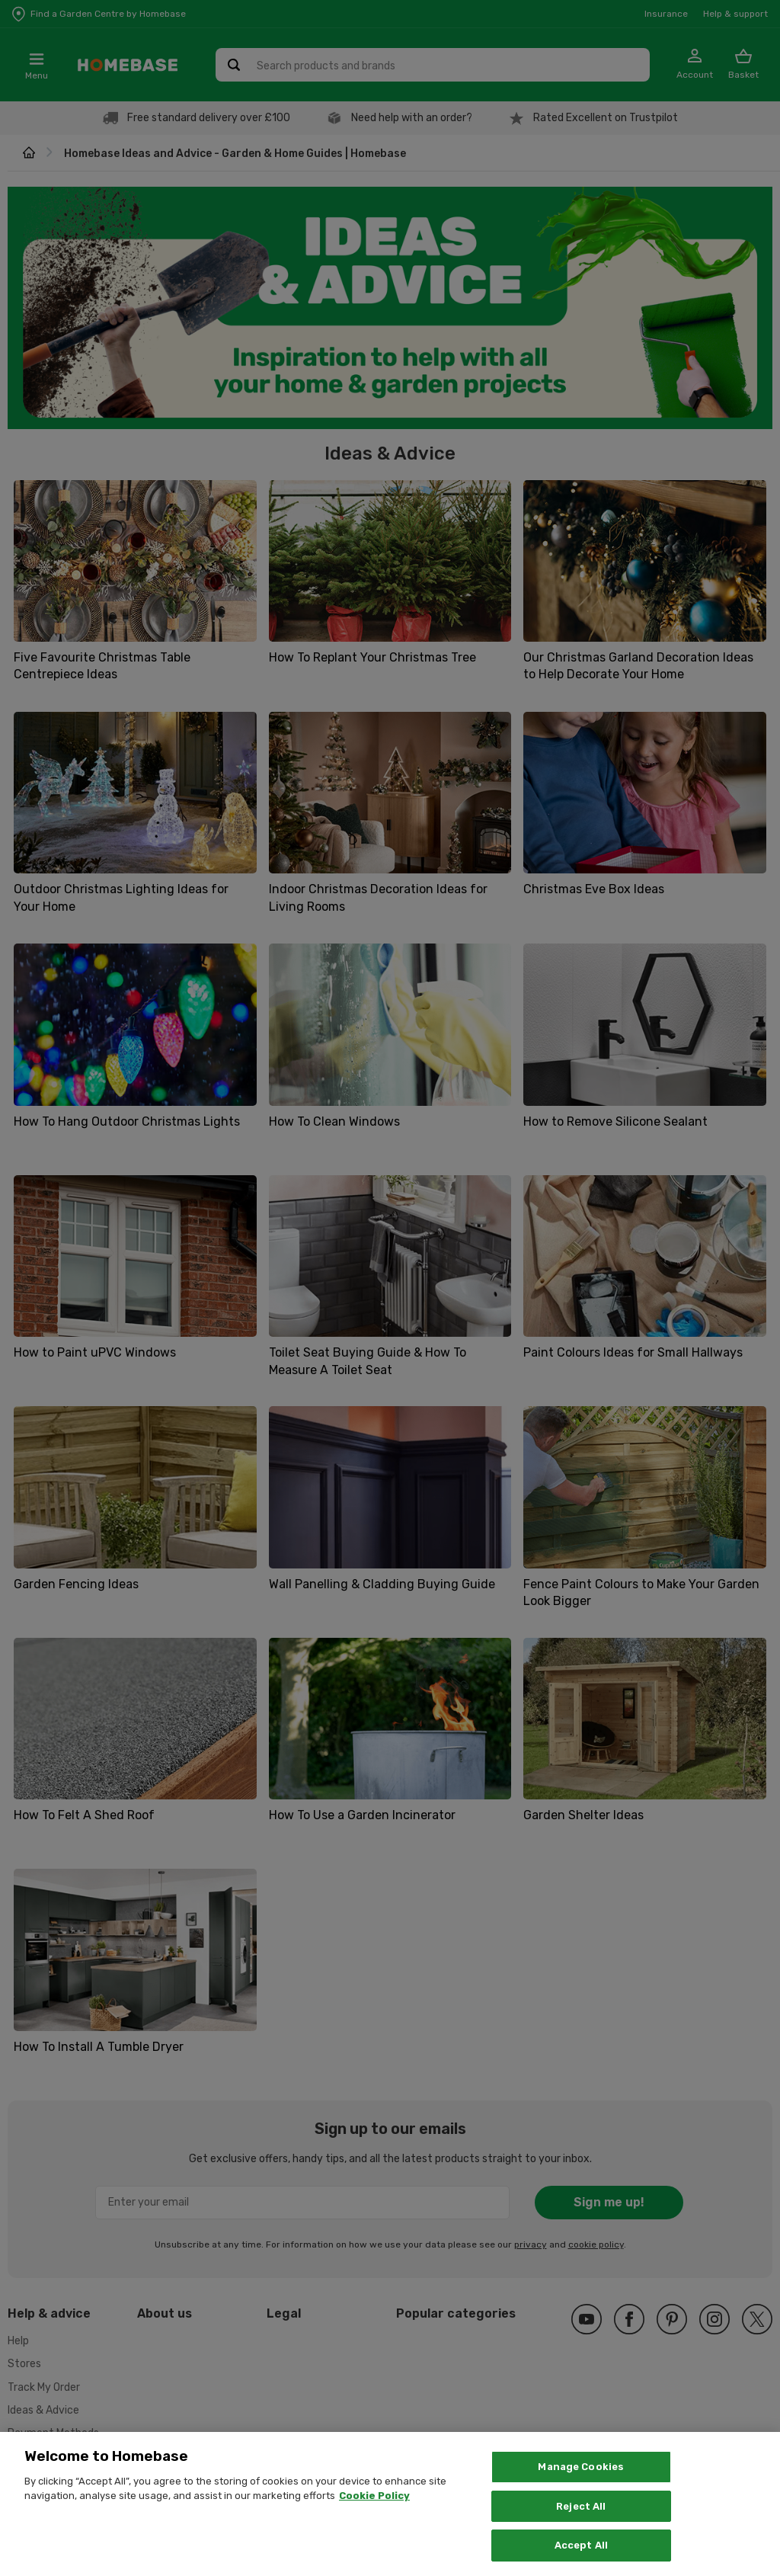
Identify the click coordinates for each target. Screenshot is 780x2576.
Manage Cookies (581, 2482)
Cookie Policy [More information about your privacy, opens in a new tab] (374, 2511)
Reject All (581, 2521)
